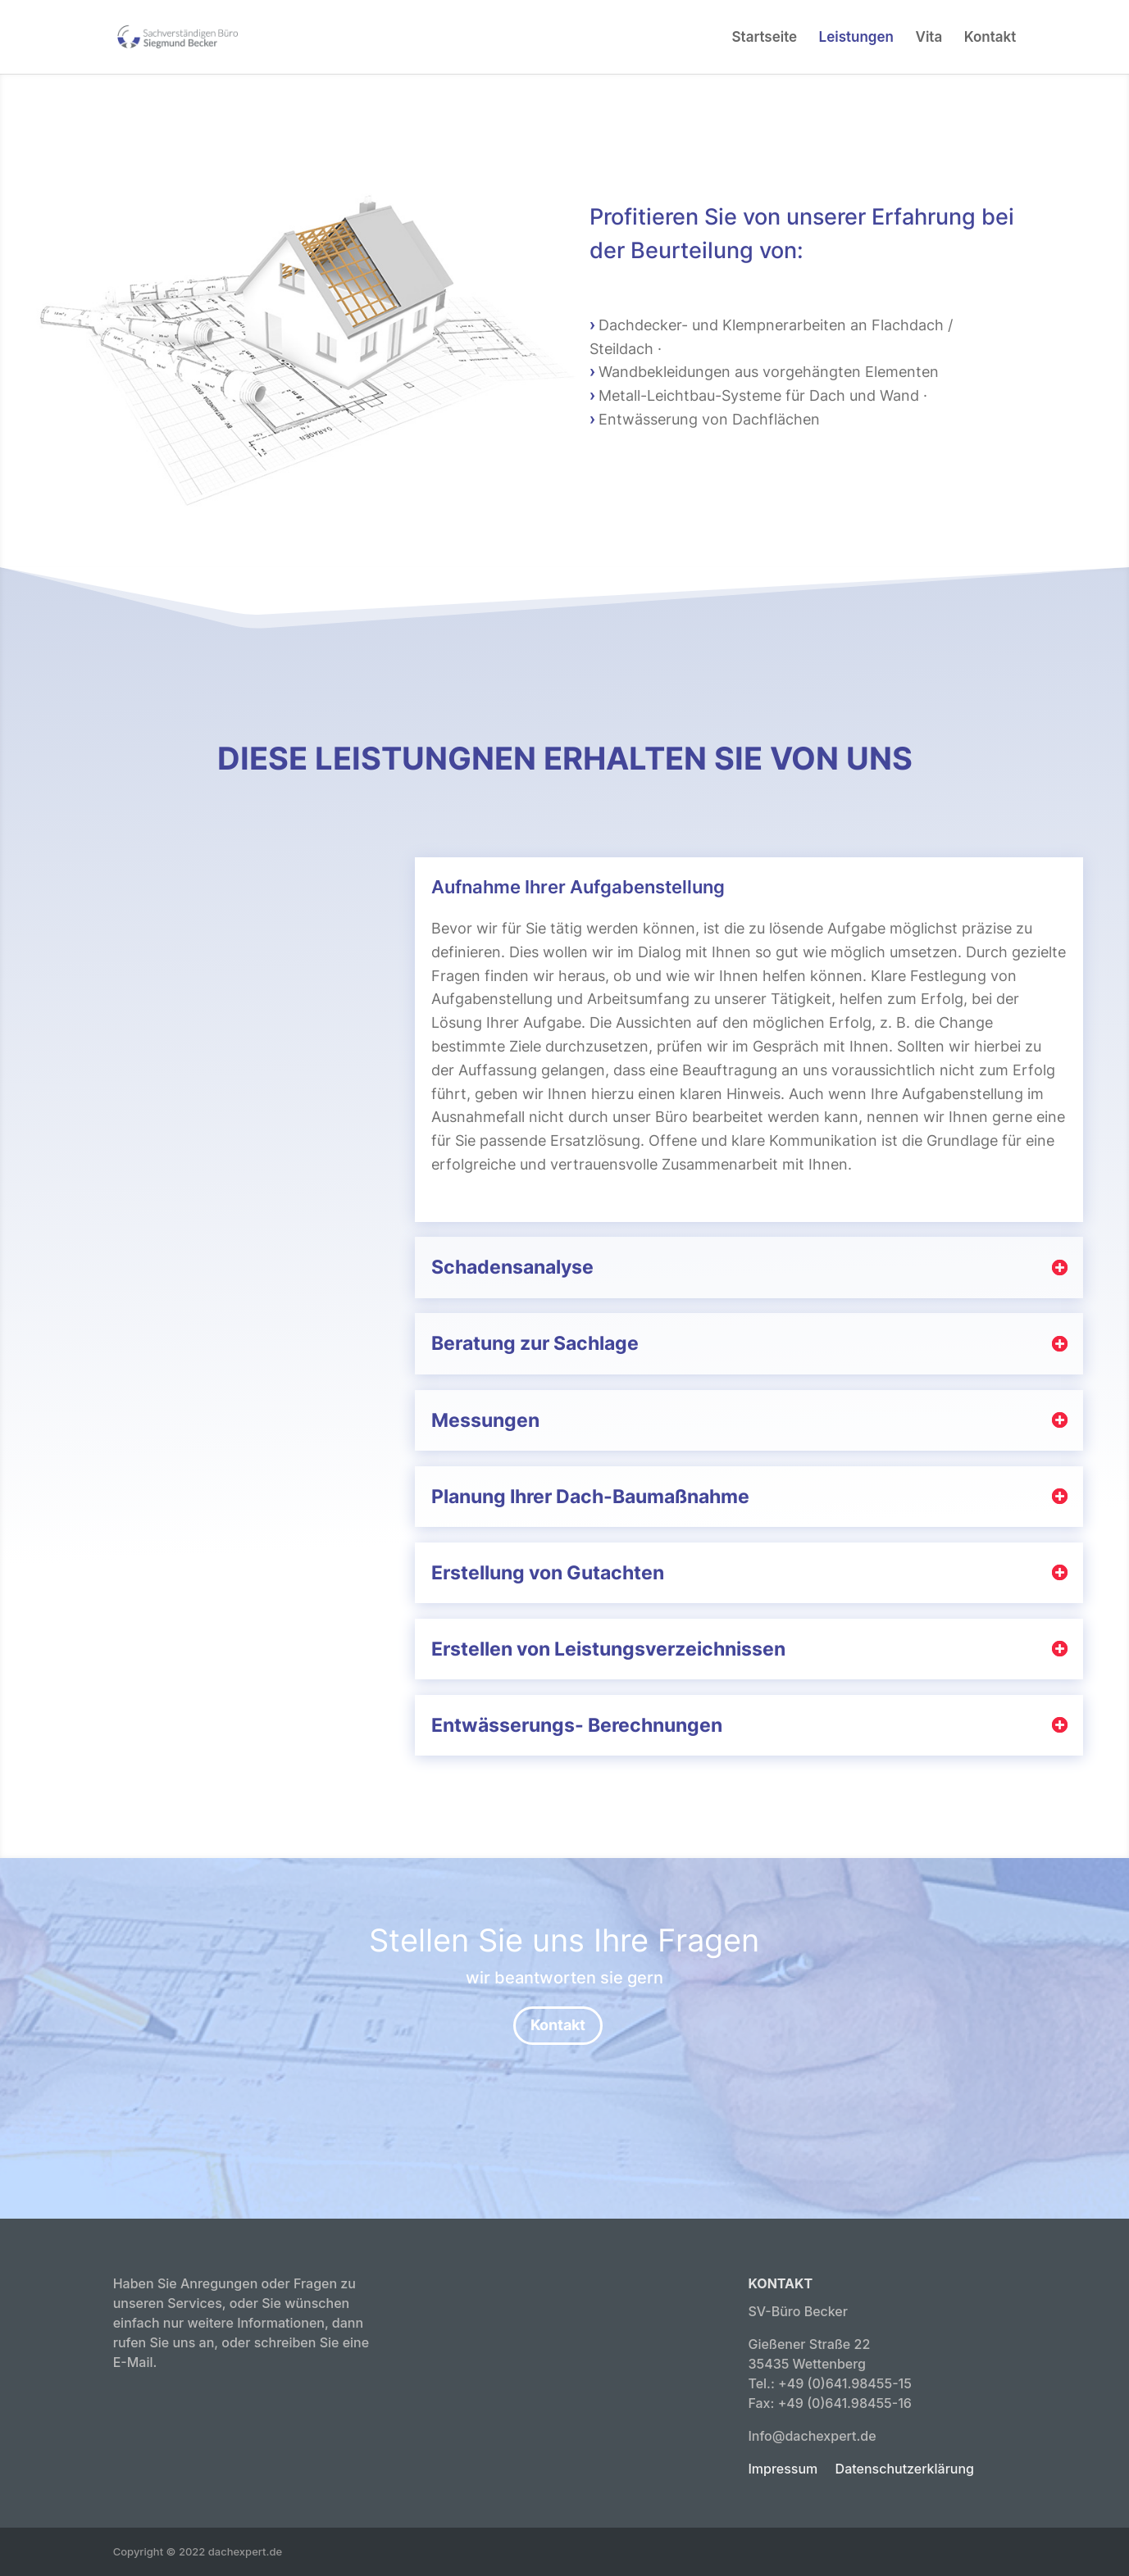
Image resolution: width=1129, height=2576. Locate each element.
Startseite (765, 38)
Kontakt (990, 38)
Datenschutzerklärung (904, 2468)
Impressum (782, 2468)
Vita (929, 38)
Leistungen (856, 38)
